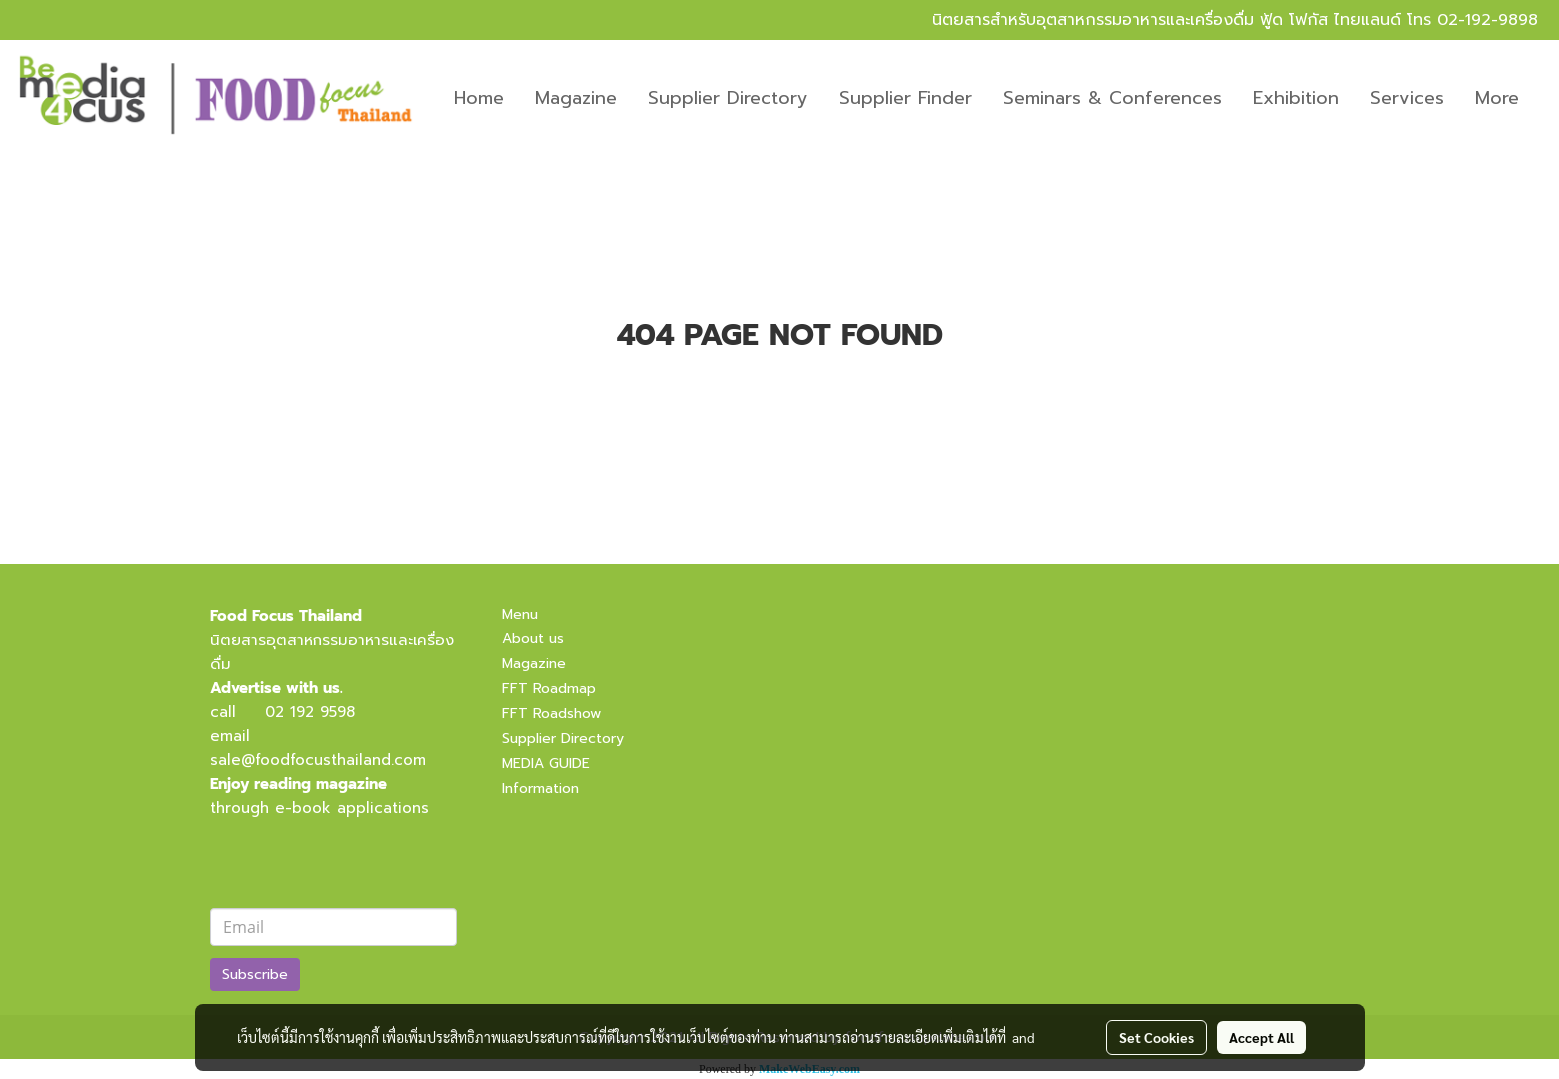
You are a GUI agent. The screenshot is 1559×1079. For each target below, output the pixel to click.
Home (479, 98)
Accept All (1261, 1037)
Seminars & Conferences (1112, 98)
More (1497, 98)
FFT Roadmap (549, 688)
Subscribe (255, 974)
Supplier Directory (728, 98)
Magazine (576, 98)
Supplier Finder (905, 98)
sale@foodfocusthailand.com (318, 760)
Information (540, 788)
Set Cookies (1156, 1037)
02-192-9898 (1487, 20)
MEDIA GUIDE (546, 763)
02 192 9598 (310, 712)
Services (1407, 98)
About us (533, 638)
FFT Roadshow (551, 713)
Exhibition (1296, 98)
